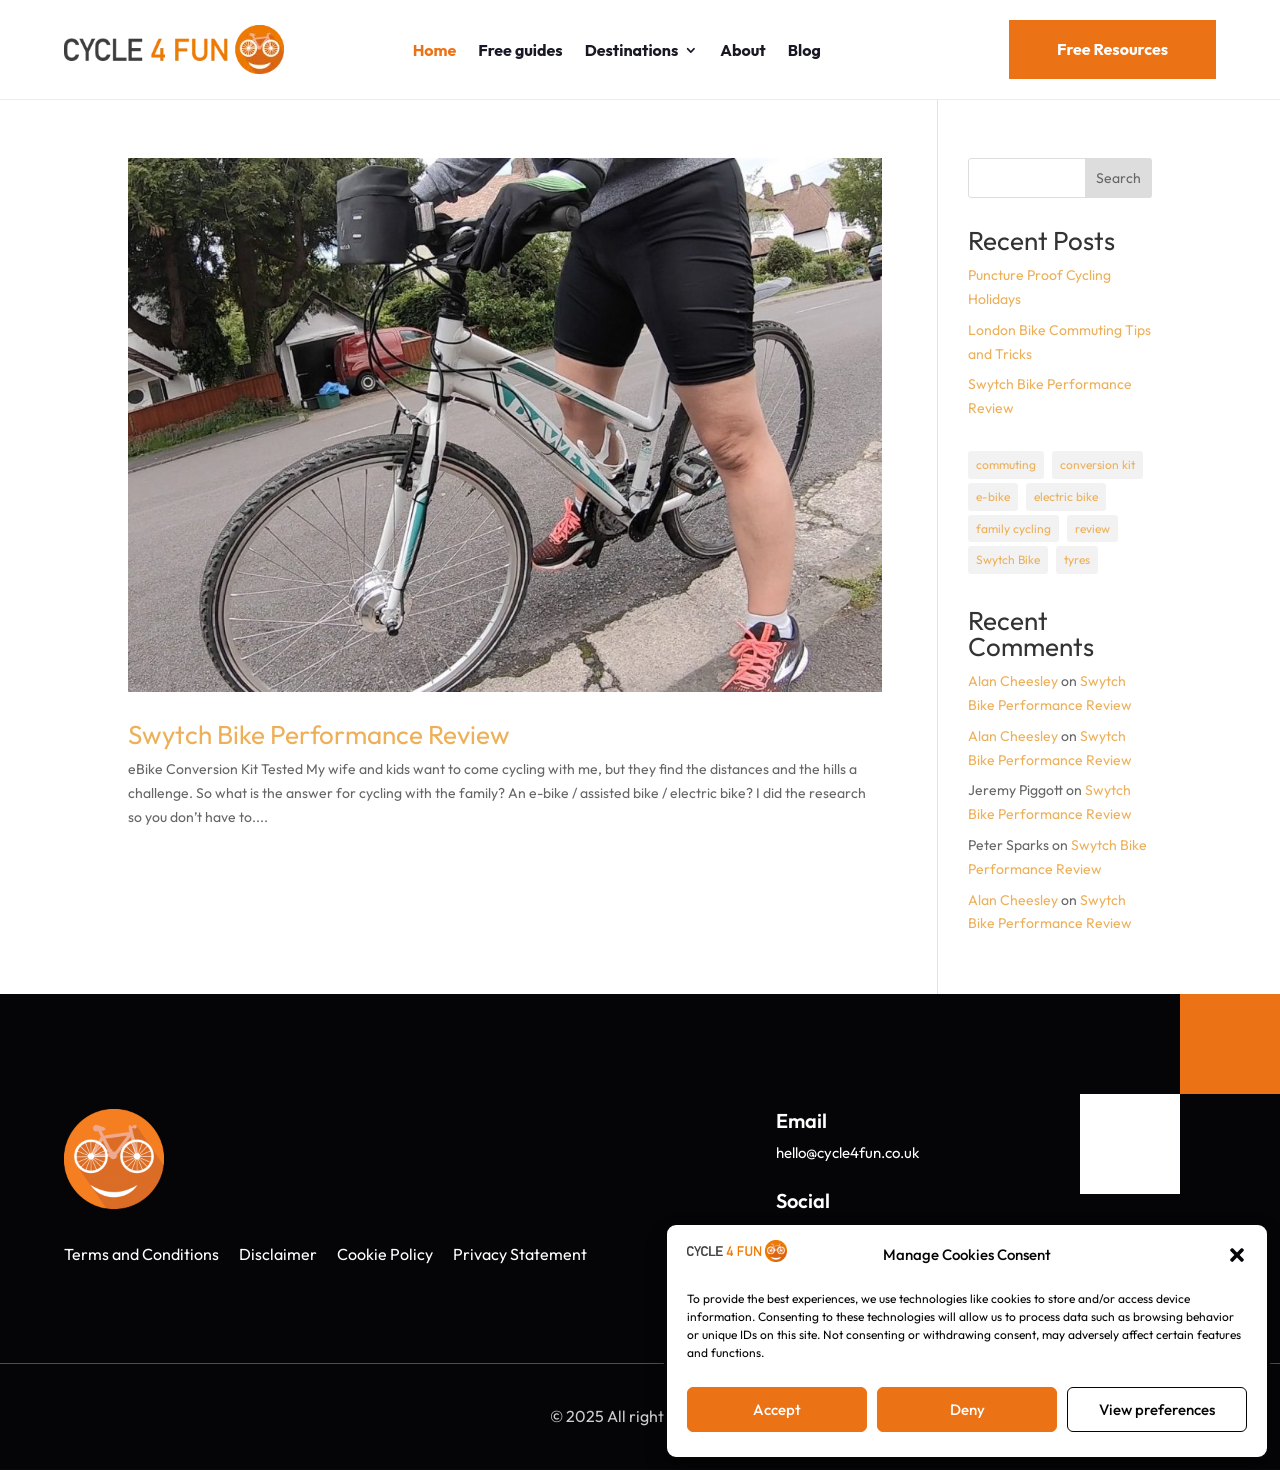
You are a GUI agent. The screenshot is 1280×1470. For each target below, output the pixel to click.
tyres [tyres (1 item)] (1077, 559)
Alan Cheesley (1013, 681)
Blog (804, 50)
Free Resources (1112, 49)
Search (1118, 178)
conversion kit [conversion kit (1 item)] (1097, 464)
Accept (777, 1409)
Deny (967, 1409)
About (742, 50)
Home (435, 50)
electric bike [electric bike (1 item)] (1066, 496)
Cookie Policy (385, 1254)
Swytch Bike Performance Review (319, 734)
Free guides (520, 50)
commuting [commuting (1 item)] (1006, 464)
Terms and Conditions (141, 1254)
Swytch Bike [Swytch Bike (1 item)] (1008, 559)
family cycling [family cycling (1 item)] (1013, 528)
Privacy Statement (520, 1254)
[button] (1237, 1255)
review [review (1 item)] (1092, 528)
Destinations (632, 50)
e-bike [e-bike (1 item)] (993, 496)
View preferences (1157, 1409)
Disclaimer (278, 1254)
